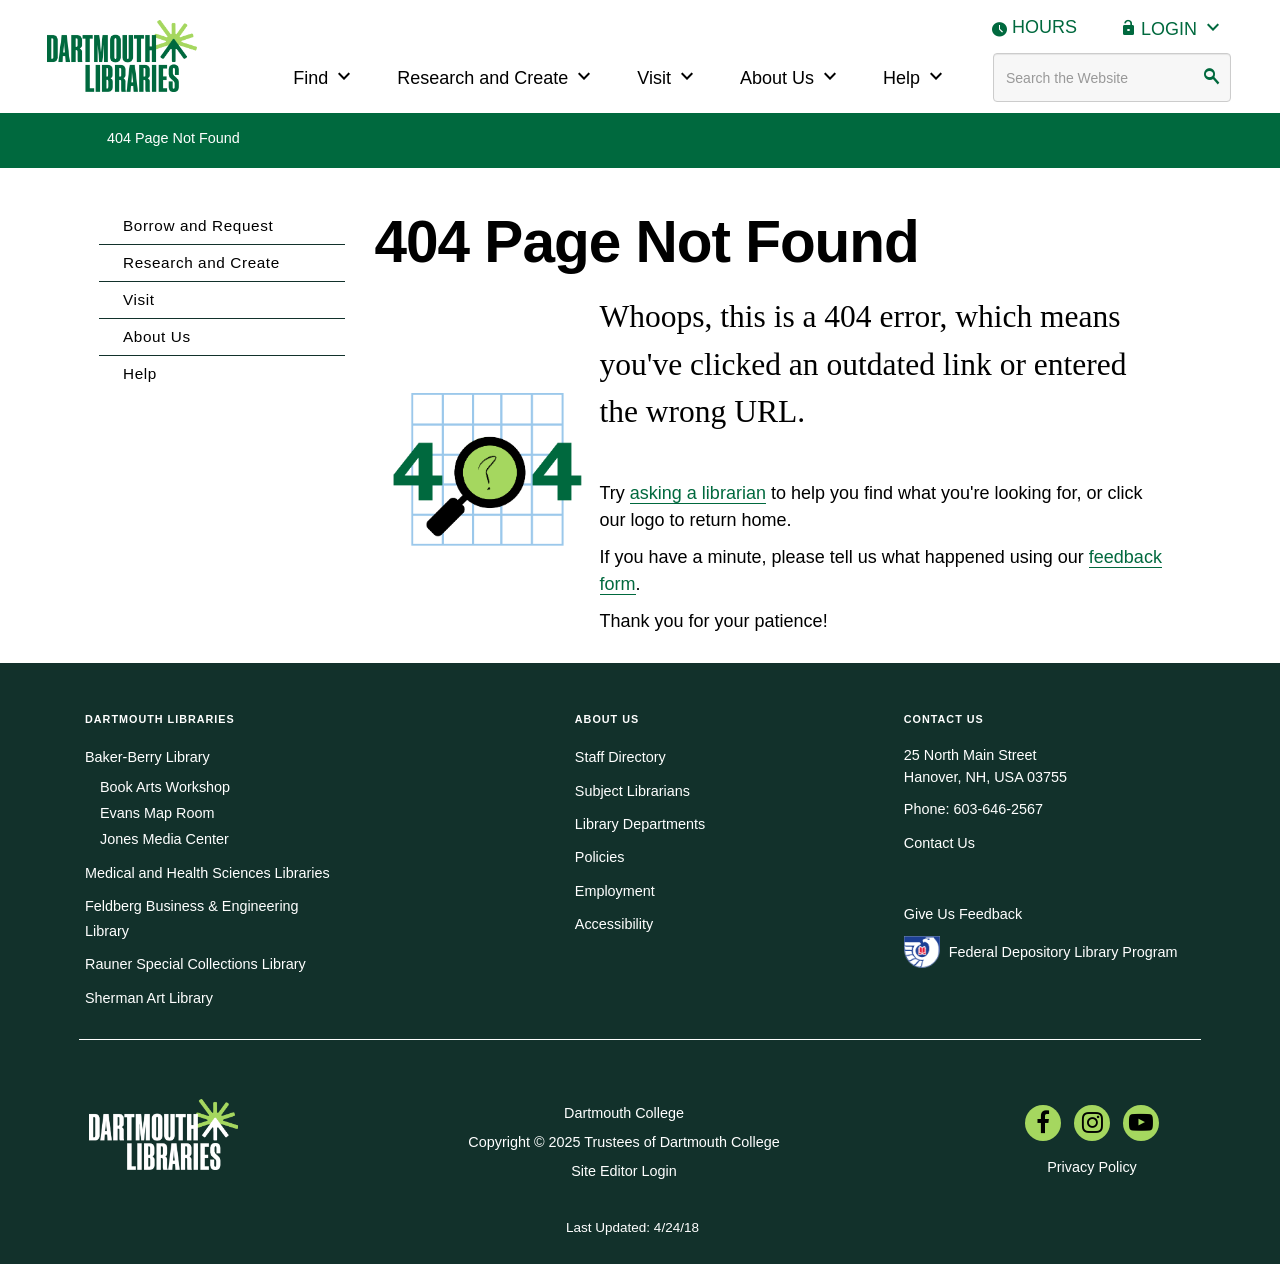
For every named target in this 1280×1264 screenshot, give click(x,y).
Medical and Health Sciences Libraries (207, 873)
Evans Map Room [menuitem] (157, 813)
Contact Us (939, 843)
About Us (791, 75)
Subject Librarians (632, 791)
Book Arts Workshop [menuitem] (165, 787)
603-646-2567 (998, 809)
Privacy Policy (1092, 1167)
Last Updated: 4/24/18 (632, 1227)
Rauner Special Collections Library (195, 964)
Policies (600, 857)
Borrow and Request (198, 225)
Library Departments (640, 824)
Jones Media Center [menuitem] (164, 839)
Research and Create (496, 75)
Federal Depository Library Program (1063, 952)
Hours (1044, 27)
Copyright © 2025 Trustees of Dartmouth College (623, 1142)
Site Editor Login (624, 1171)
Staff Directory (620, 757)
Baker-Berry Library (147, 757)
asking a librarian (698, 493)
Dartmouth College (624, 1113)
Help (915, 75)
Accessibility (614, 924)
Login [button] (1183, 26)
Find (324, 75)
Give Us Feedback (963, 914)
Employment (615, 891)
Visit (668, 75)
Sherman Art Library (149, 998)
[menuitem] (1043, 1125)
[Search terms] (1112, 77)
